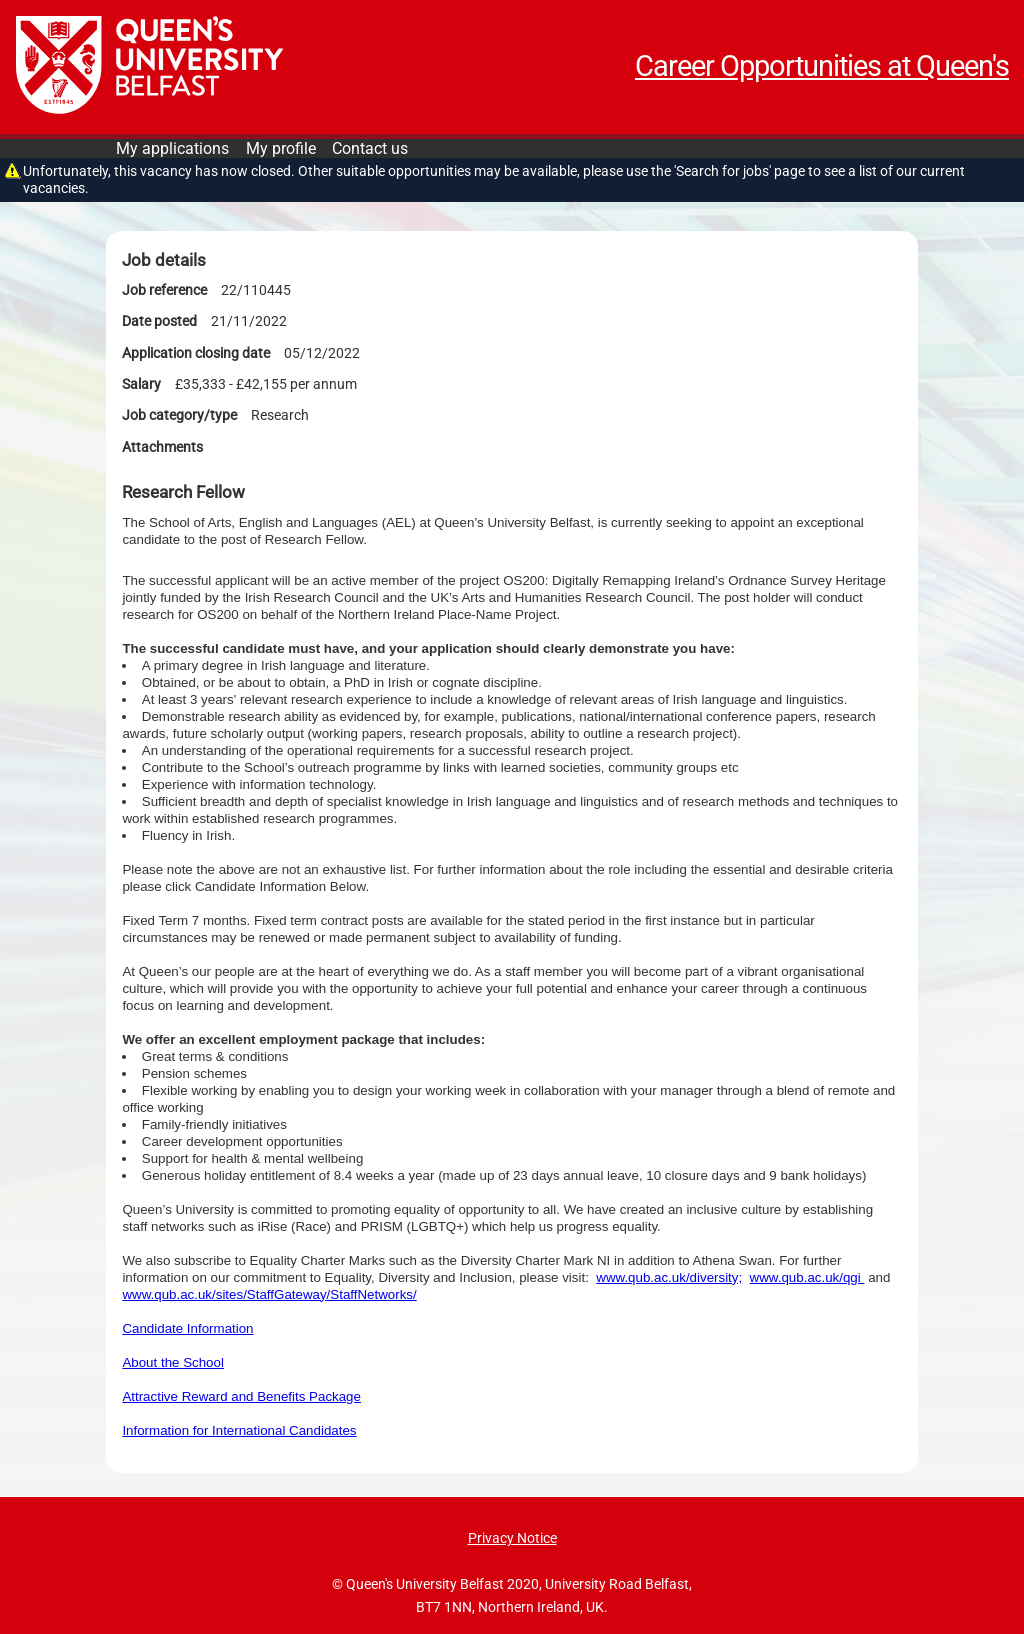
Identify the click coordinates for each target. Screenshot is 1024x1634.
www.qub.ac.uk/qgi (807, 1277)
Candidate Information (187, 1328)
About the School (173, 1362)
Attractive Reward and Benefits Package (241, 1396)
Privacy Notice (512, 1538)
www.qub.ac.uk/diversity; (669, 1277)
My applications (172, 148)
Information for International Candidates (239, 1430)
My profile (281, 148)
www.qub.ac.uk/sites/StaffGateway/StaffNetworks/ (269, 1294)
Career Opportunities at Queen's (822, 66)
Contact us (370, 148)
